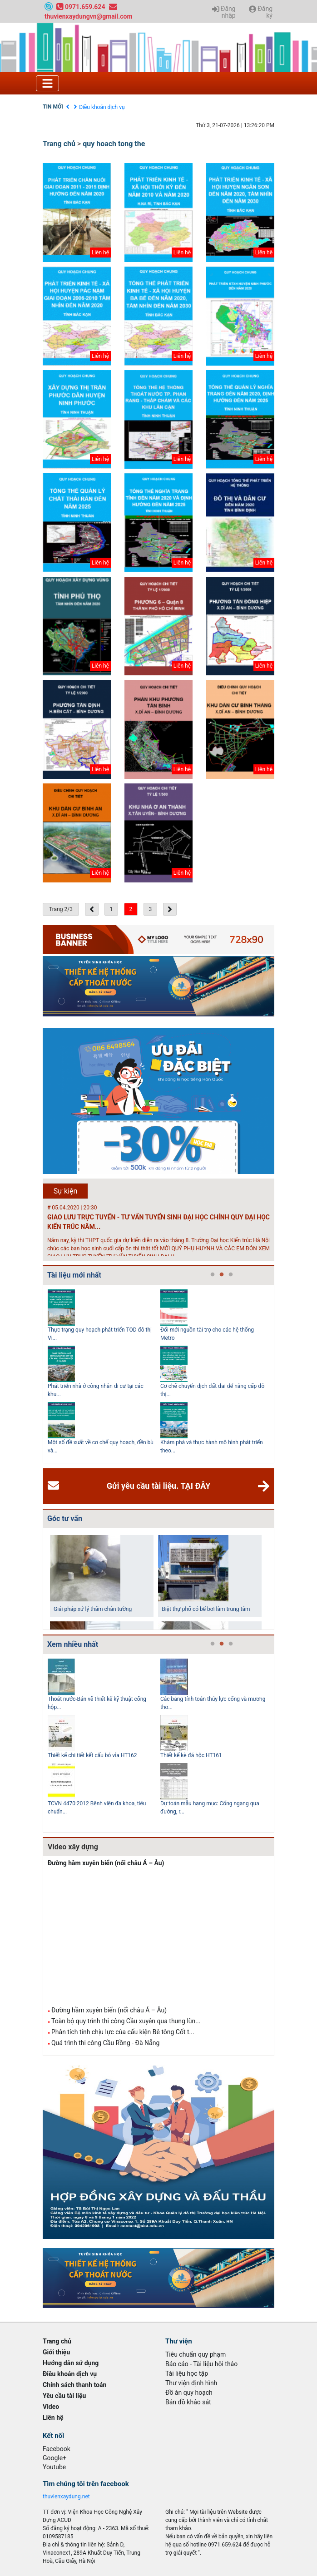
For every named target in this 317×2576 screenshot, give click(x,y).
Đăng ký (260, 11)
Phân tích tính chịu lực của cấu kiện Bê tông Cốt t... (122, 2032)
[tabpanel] (104, 1373)
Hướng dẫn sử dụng (71, 2363)
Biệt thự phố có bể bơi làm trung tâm (206, 1609)
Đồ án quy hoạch (189, 2392)
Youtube (54, 2467)
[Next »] (170, 909)
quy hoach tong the (114, 143)
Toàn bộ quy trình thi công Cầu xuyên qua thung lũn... (125, 2021)
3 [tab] (230, 1274)
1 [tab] (212, 1274)
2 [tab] (221, 1274)
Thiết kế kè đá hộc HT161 (191, 1755)
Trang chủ (59, 143)
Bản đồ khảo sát (188, 2402)
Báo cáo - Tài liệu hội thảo (201, 2364)
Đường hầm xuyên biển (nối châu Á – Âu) (106, 1863)
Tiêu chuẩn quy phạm (195, 2354)
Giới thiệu (56, 2352)
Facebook (56, 2448)
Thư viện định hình (191, 2383)
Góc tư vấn (64, 1518)
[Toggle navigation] (47, 83)
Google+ (54, 2458)
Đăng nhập (224, 11)
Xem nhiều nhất (72, 1644)
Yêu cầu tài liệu (64, 2395)
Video (51, 2406)
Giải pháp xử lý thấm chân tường (93, 1609)
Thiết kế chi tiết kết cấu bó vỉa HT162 (92, 1755)
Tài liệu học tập (186, 2373)
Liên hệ (53, 2417)
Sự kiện (66, 1191)
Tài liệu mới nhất (74, 1275)
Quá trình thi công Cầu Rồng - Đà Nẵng (105, 2042)
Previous (40, 1373)
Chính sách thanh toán (74, 2384)
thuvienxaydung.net (66, 2496)
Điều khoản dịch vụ (102, 107)
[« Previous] (92, 909)
